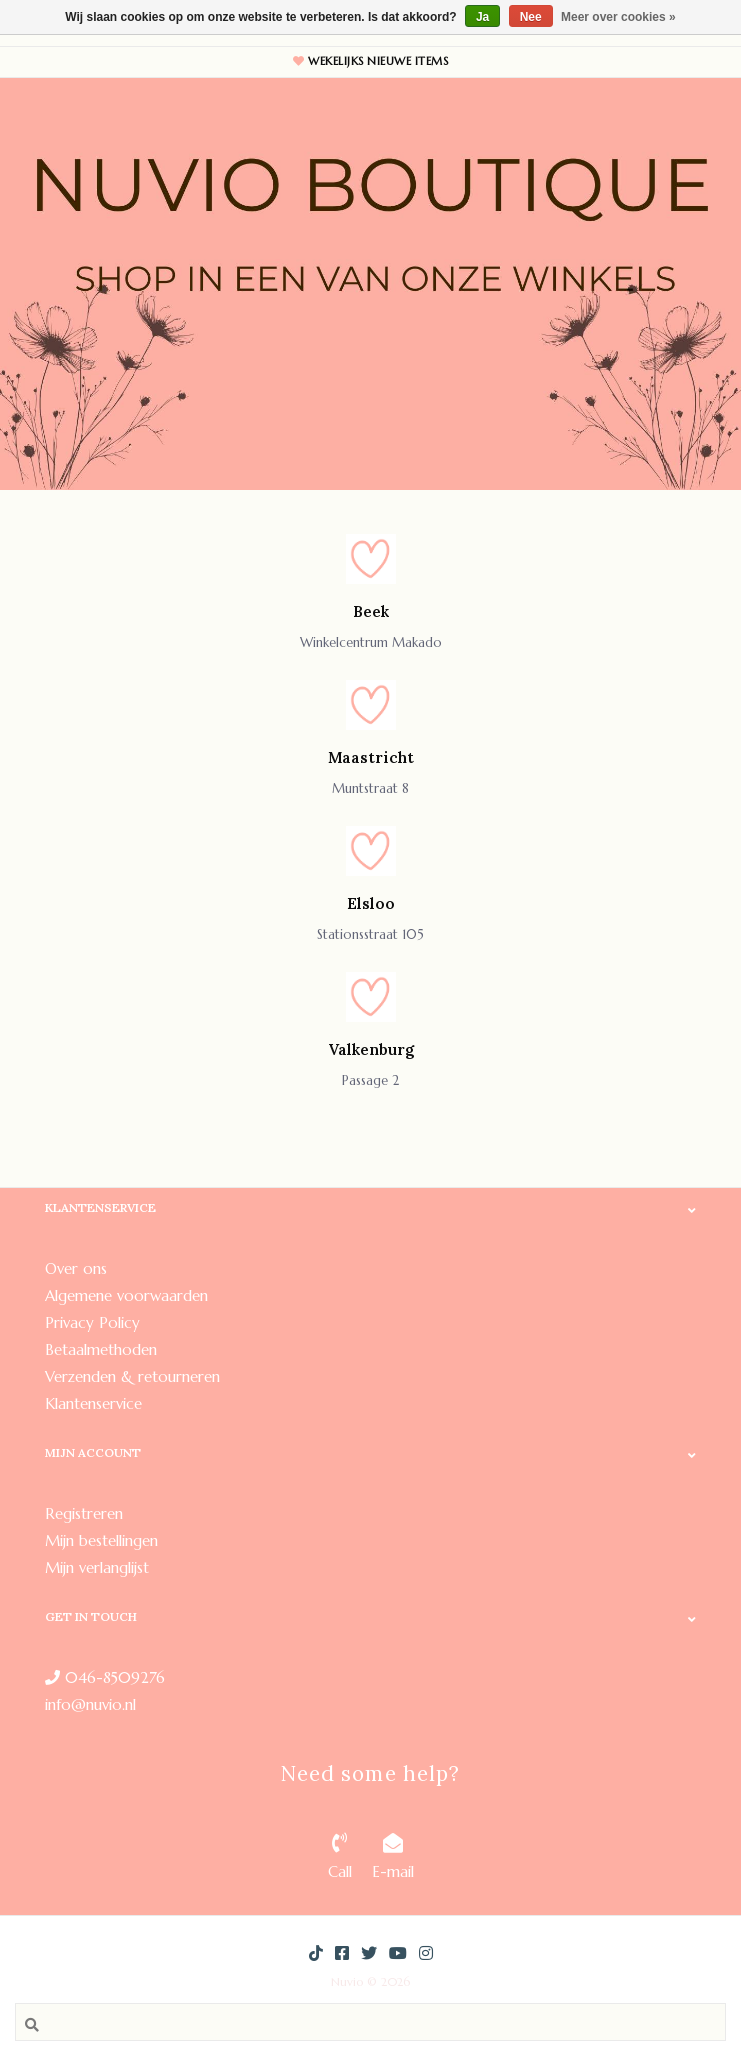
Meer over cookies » (618, 17)
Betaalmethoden (101, 1349)
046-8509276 (105, 1677)
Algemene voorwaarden (126, 1295)
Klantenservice (93, 1403)
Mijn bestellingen (101, 1540)
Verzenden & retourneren (132, 1376)
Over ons (76, 1268)
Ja (482, 17)
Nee (531, 17)
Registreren (84, 1513)
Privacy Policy (92, 1322)
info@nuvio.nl (90, 1704)
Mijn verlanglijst (97, 1567)
